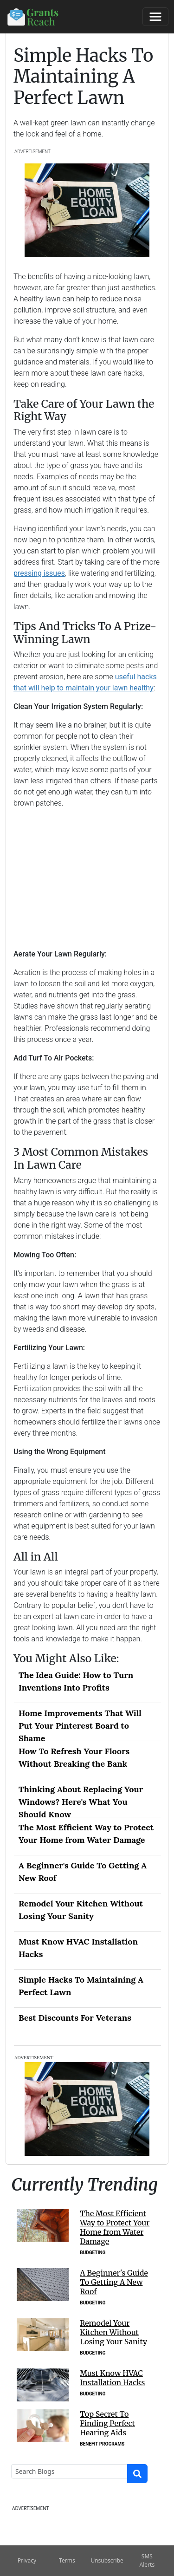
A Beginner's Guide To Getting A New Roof (83, 1871)
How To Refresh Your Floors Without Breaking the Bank (74, 1757)
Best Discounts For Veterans (75, 2017)
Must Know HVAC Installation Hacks (78, 1947)
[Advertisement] (87, 877)
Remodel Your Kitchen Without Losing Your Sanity (81, 1909)
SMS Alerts (147, 2560)
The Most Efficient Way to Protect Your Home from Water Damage (86, 1833)
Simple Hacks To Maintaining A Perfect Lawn (81, 1985)
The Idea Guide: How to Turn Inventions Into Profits (76, 1681)
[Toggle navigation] (155, 16)
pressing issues (39, 573)
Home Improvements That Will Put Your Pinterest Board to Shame (80, 1724)
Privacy (27, 2560)
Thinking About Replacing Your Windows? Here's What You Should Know (81, 1800)
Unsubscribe (106, 2560)
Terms (67, 2560)
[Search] (69, 2471)
